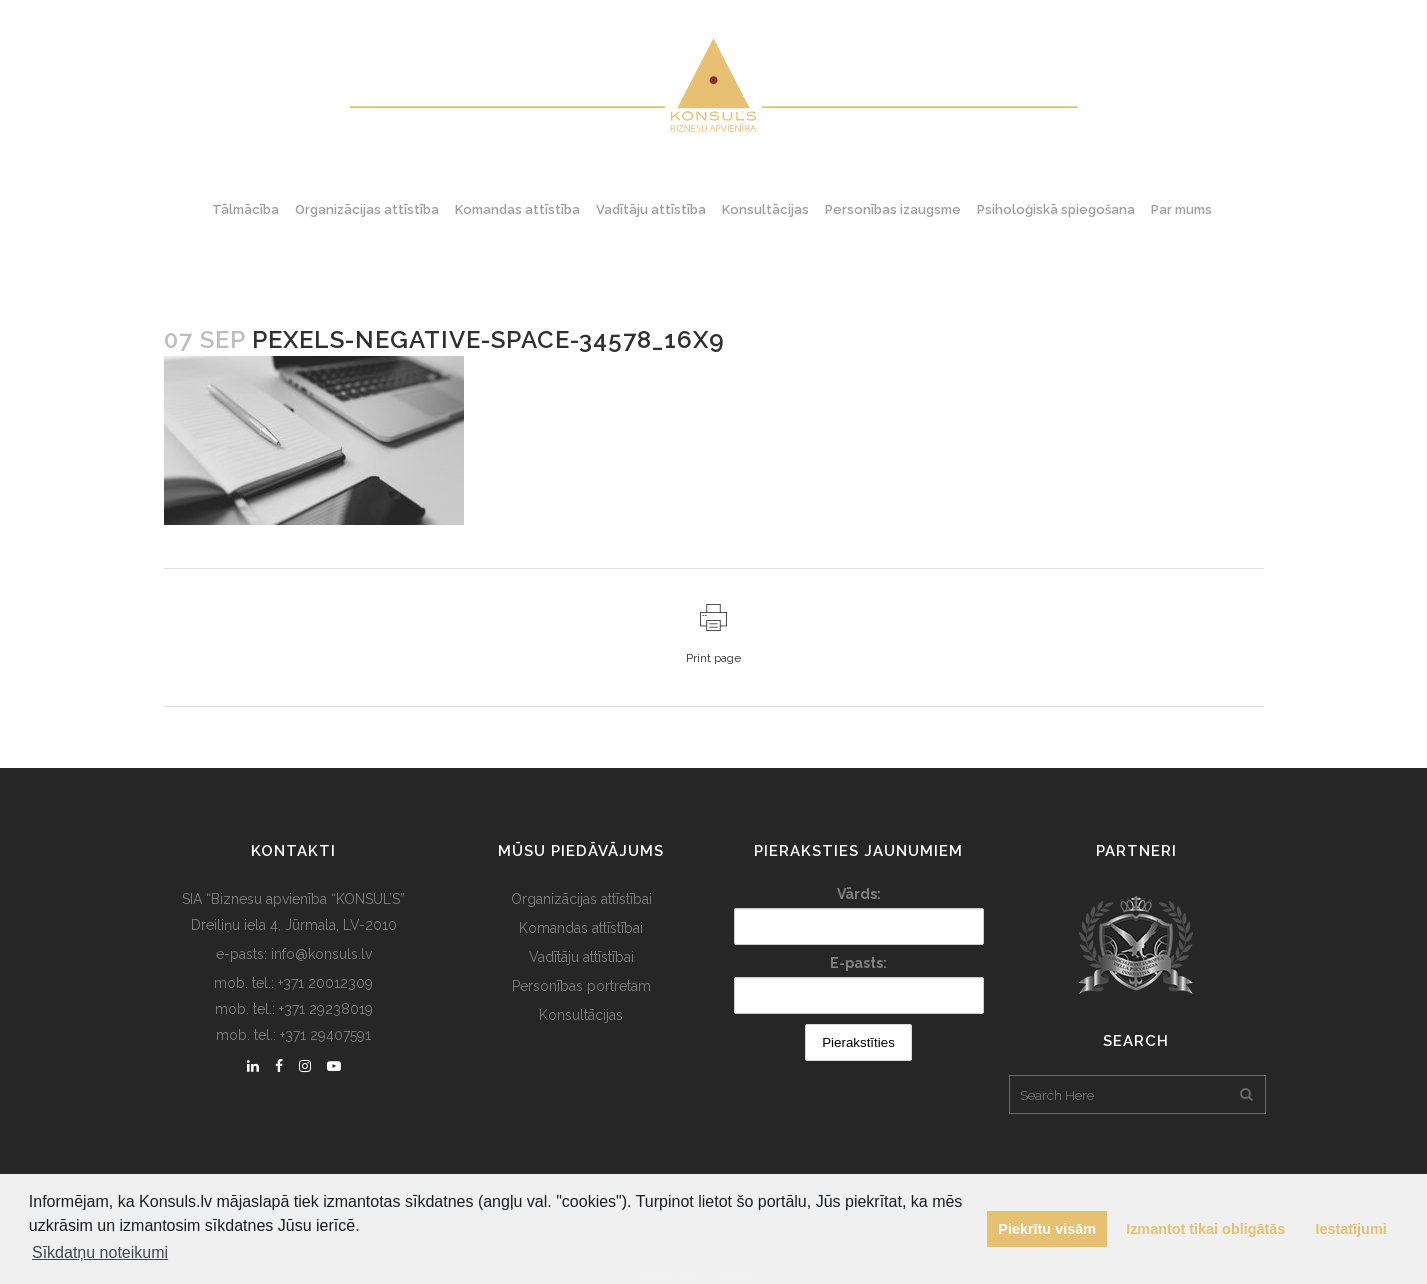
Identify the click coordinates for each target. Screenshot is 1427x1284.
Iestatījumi (1351, 1229)
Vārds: (859, 894)
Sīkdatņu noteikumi (100, 1252)
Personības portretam (581, 986)
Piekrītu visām (1047, 1229)
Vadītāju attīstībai (581, 957)
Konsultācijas (581, 1015)
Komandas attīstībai (581, 928)
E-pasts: (858, 963)
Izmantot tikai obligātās (1205, 1229)
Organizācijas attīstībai (581, 899)
